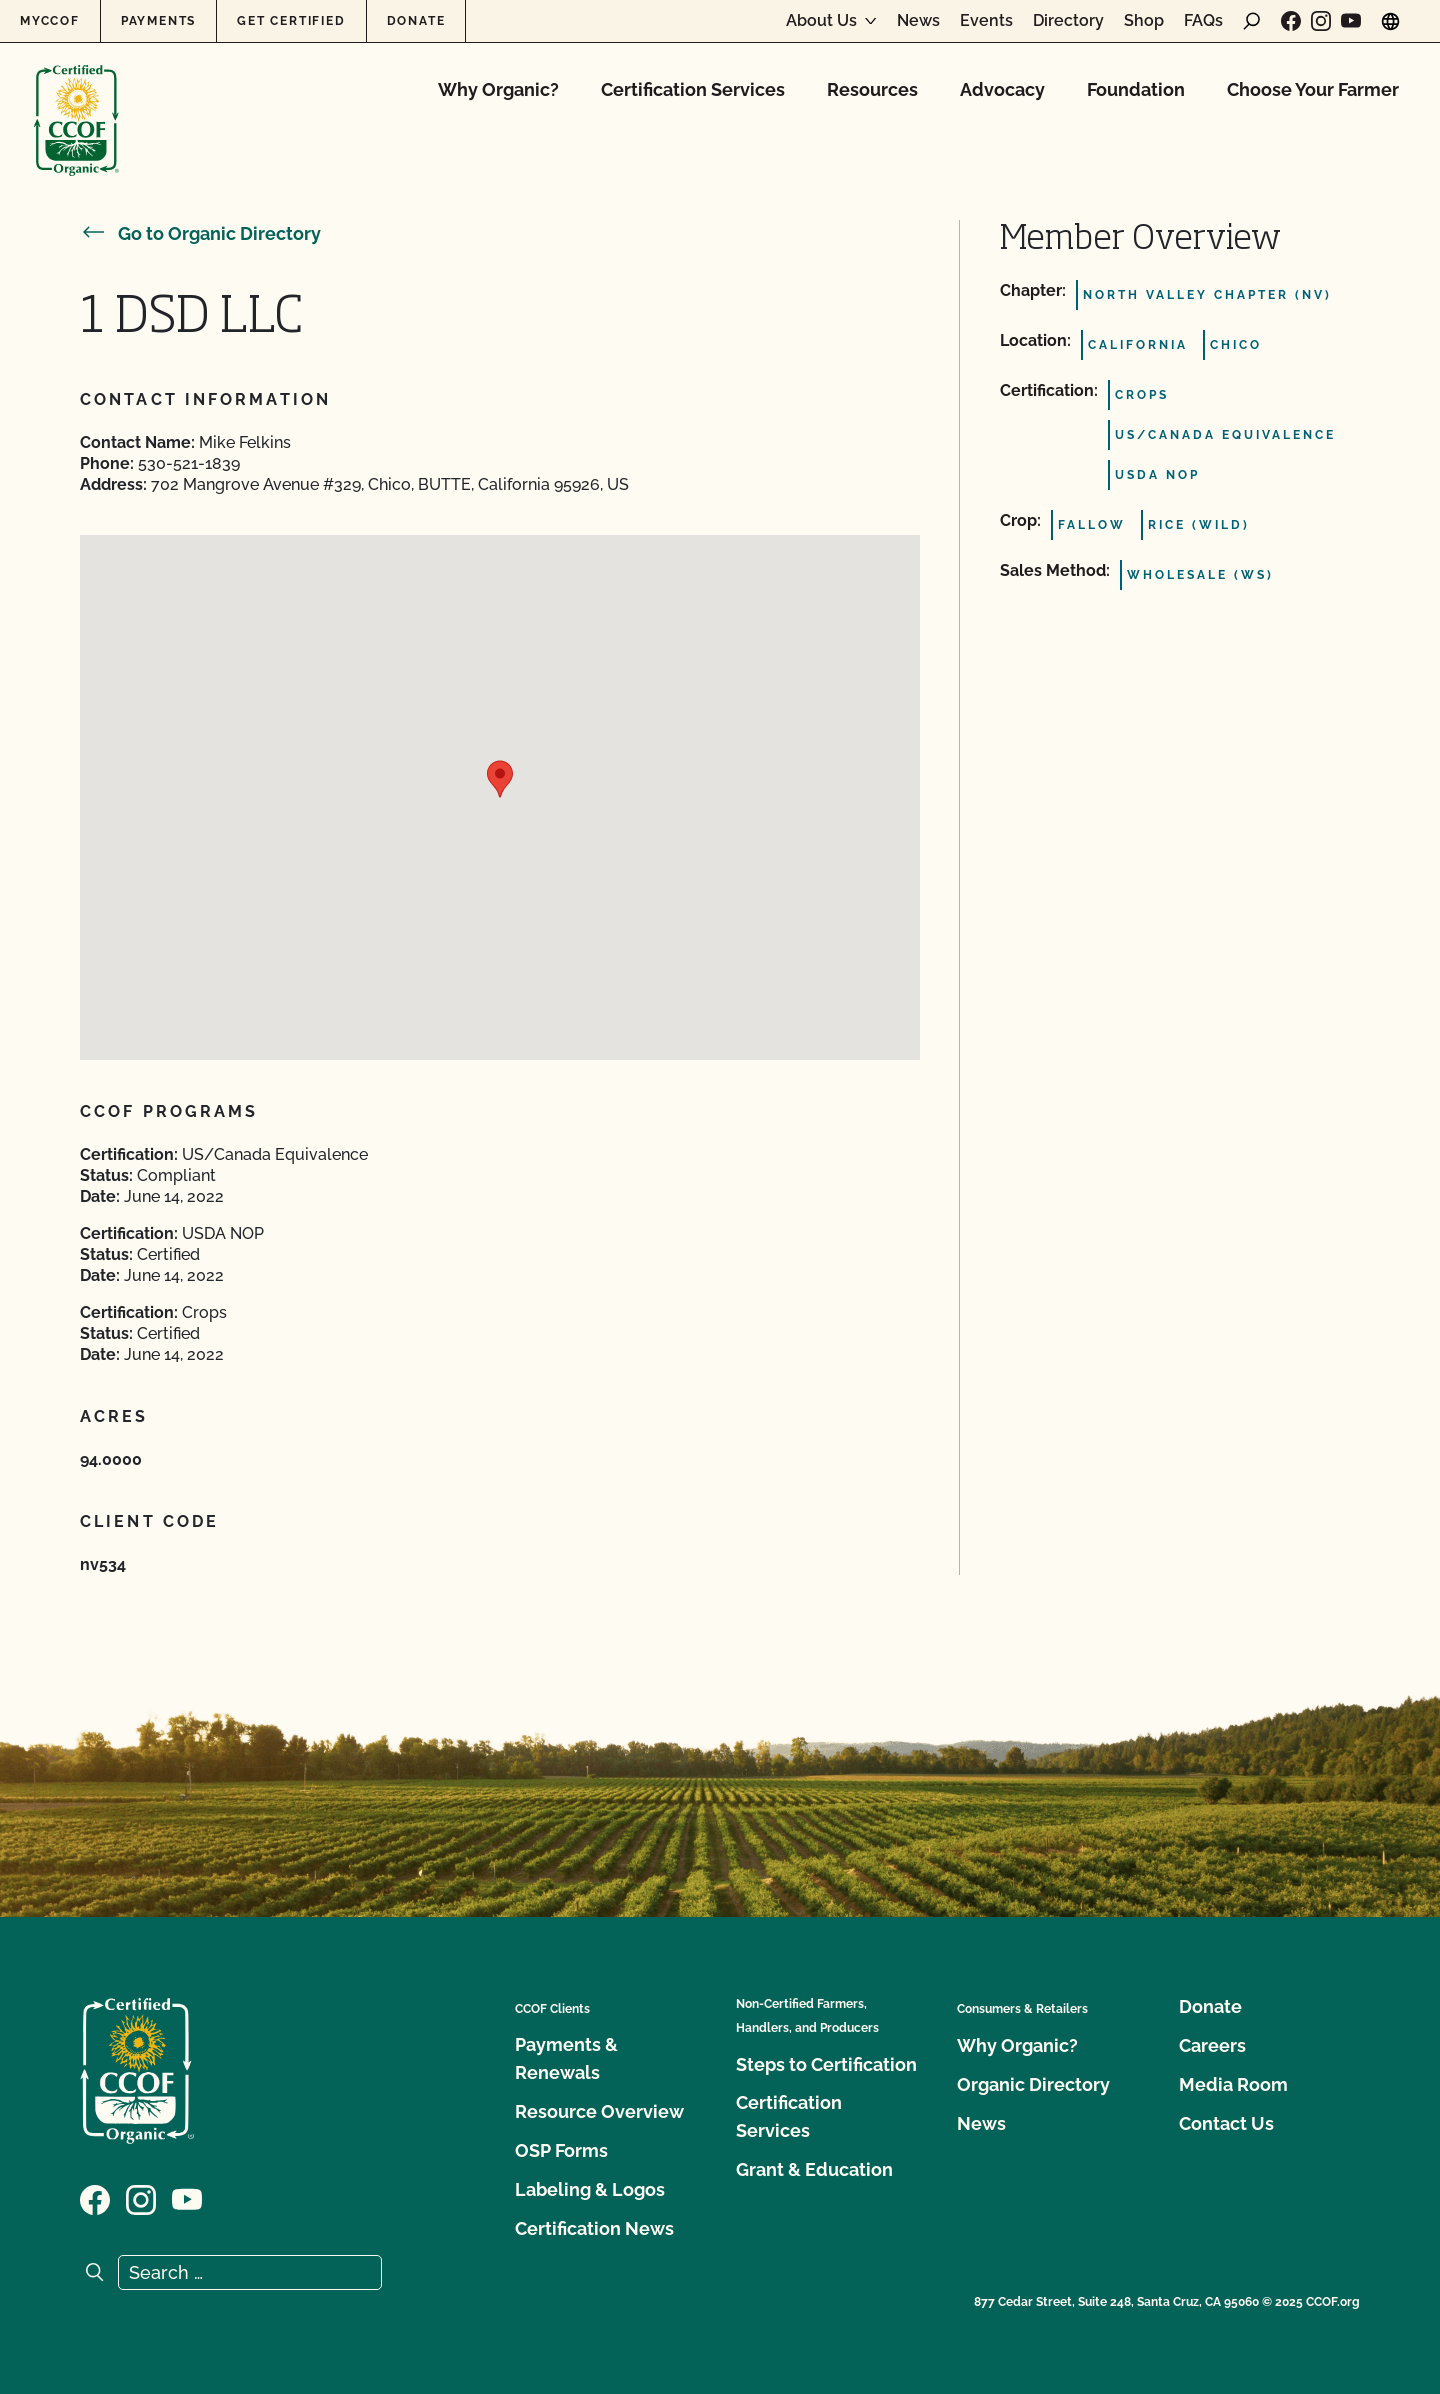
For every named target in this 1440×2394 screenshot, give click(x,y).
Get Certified (291, 21)
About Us (821, 21)
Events (986, 21)
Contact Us (1226, 2123)
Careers (1212, 2045)
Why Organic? (498, 89)
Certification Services (693, 89)
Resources (872, 89)
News (918, 21)
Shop (1144, 21)
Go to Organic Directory (200, 233)
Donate (416, 21)
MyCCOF (50, 21)
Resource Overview (599, 2111)
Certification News (594, 2228)
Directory (1068, 21)
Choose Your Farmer (1313, 89)
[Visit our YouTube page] (1351, 21)
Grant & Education (814, 2169)
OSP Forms (561, 2150)
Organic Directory (1033, 2084)
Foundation (1136, 89)
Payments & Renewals (566, 2058)
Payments (158, 21)
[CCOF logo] (76, 99)
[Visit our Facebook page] (1291, 21)
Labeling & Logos (590, 2189)
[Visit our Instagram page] (1321, 21)
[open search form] (1252, 21)
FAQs (1203, 21)
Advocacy (1002, 89)
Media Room (1233, 2084)
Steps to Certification (826, 2064)
